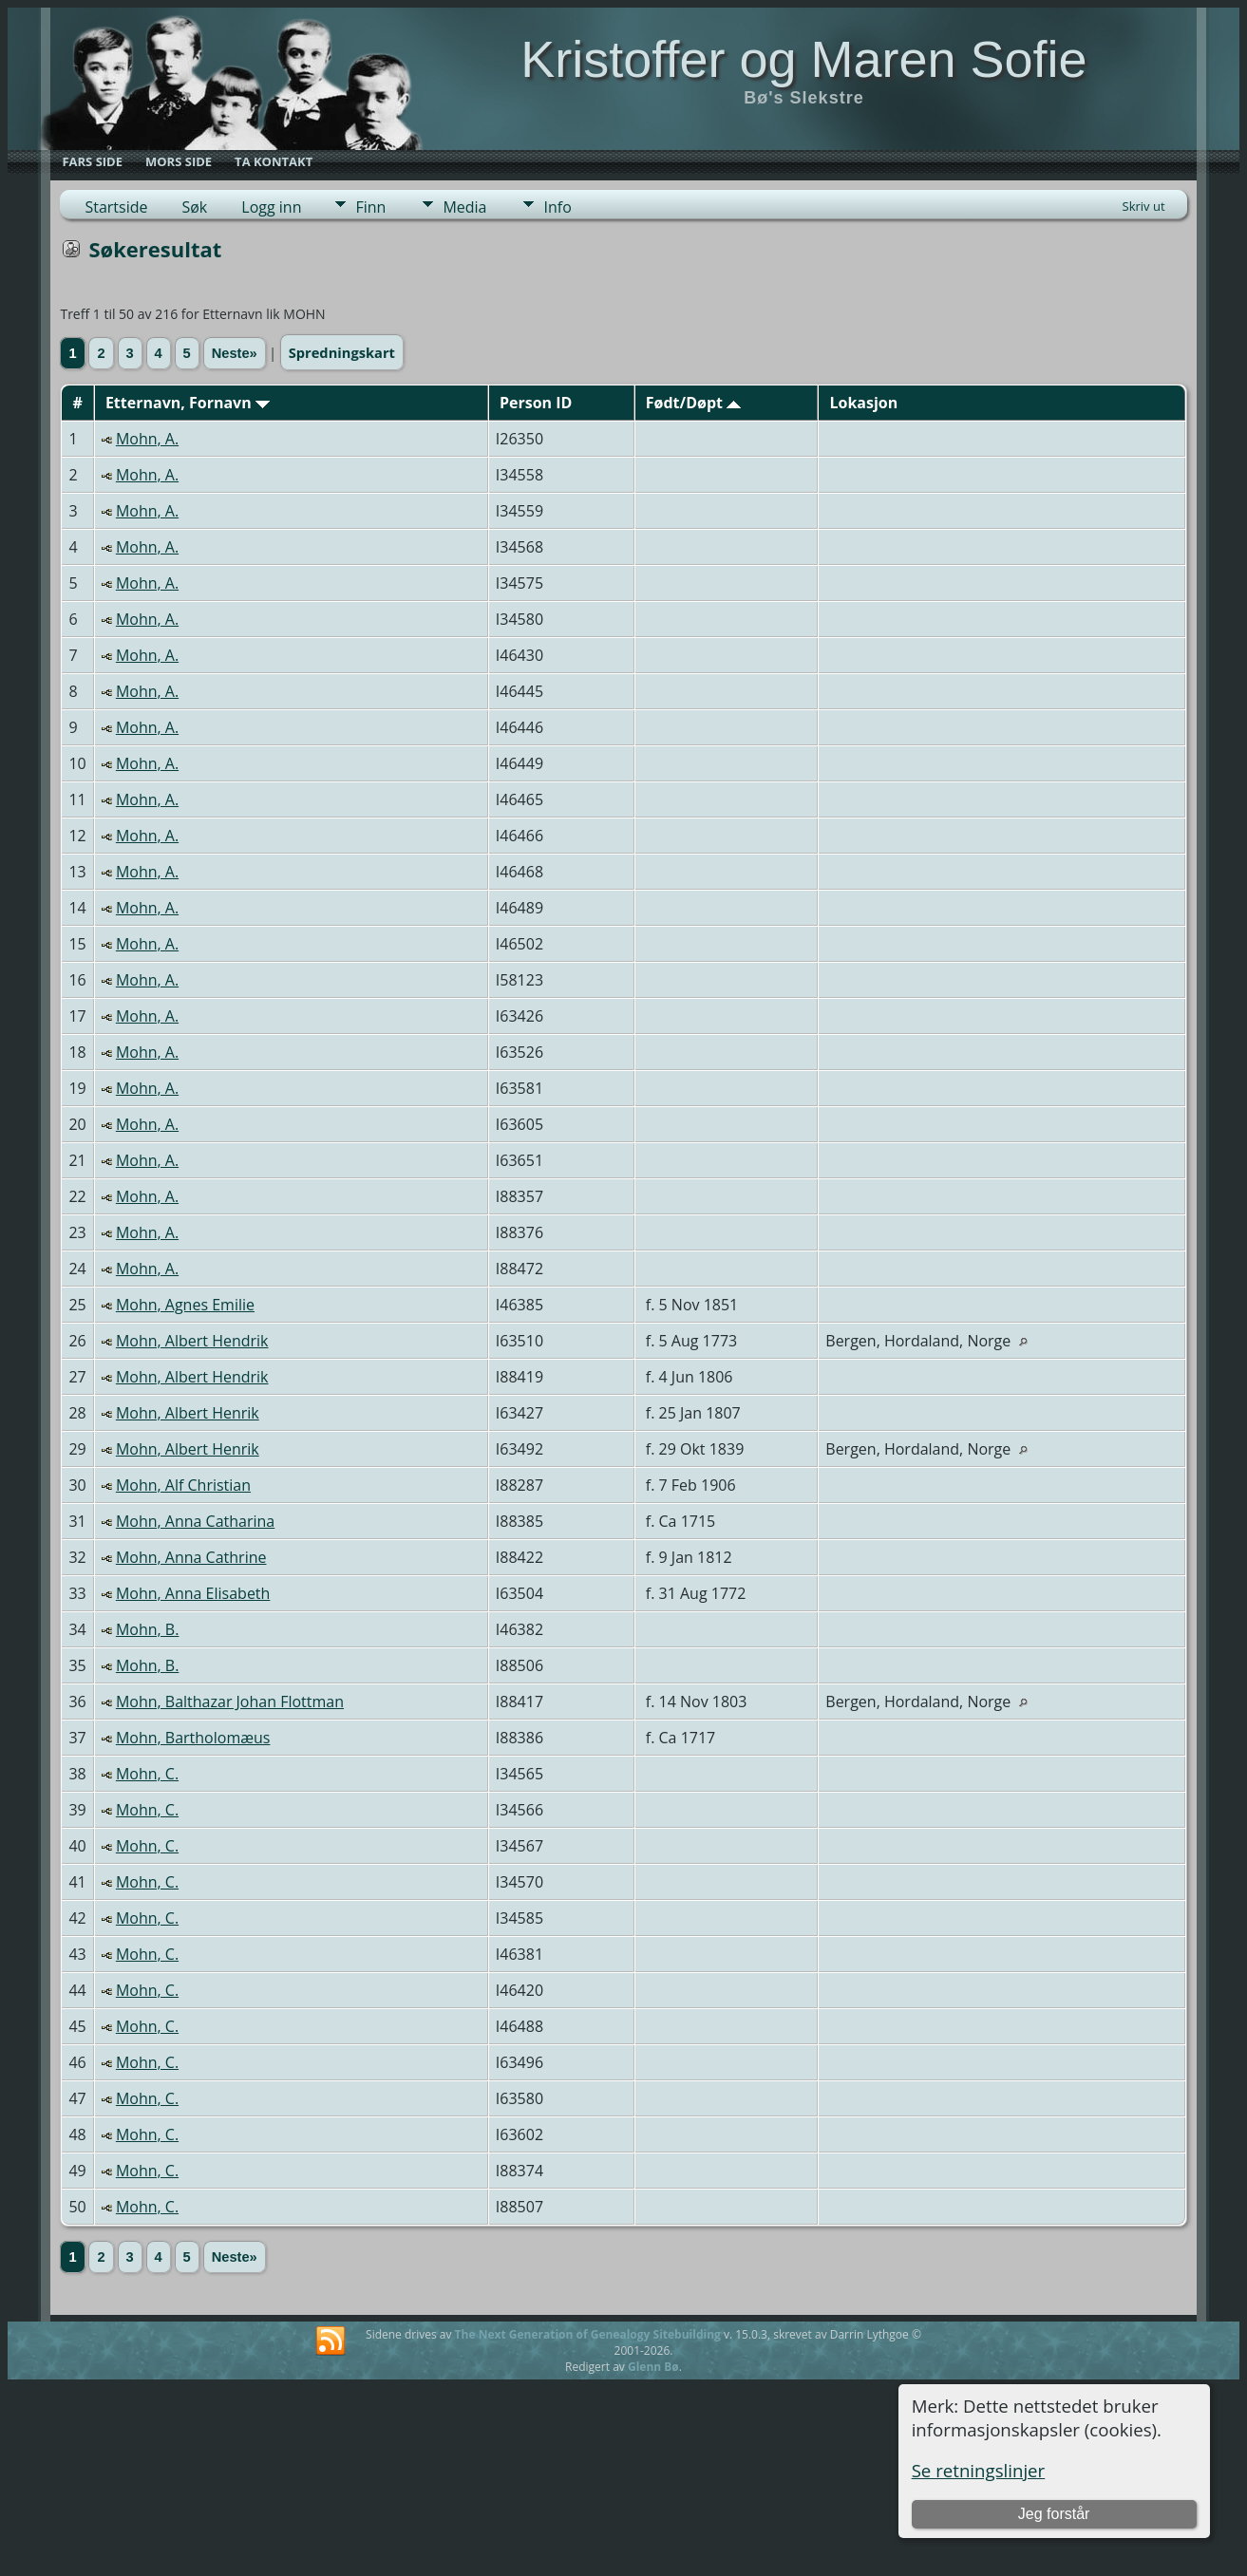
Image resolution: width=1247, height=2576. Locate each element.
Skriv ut (1144, 206)
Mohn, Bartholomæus (193, 1737)
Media (464, 207)
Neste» (234, 353)
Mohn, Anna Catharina (195, 1521)
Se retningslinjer (979, 2470)
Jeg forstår (1054, 2514)
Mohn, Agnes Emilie (185, 1304)
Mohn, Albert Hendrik (192, 1340)
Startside (116, 207)
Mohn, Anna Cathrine (191, 1557)
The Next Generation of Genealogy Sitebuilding (588, 2334)
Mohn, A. (147, 438)
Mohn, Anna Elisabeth (193, 1593)
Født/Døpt (693, 402)
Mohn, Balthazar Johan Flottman (230, 1701)
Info (557, 207)
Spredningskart (342, 352)
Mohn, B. (147, 1629)
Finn (370, 207)
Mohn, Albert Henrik (187, 1412)
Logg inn (271, 207)
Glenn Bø (653, 2367)
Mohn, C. (147, 1773)
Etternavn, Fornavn (187, 402)
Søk (194, 207)
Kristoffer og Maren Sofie (803, 58)
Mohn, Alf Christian (183, 1485)
